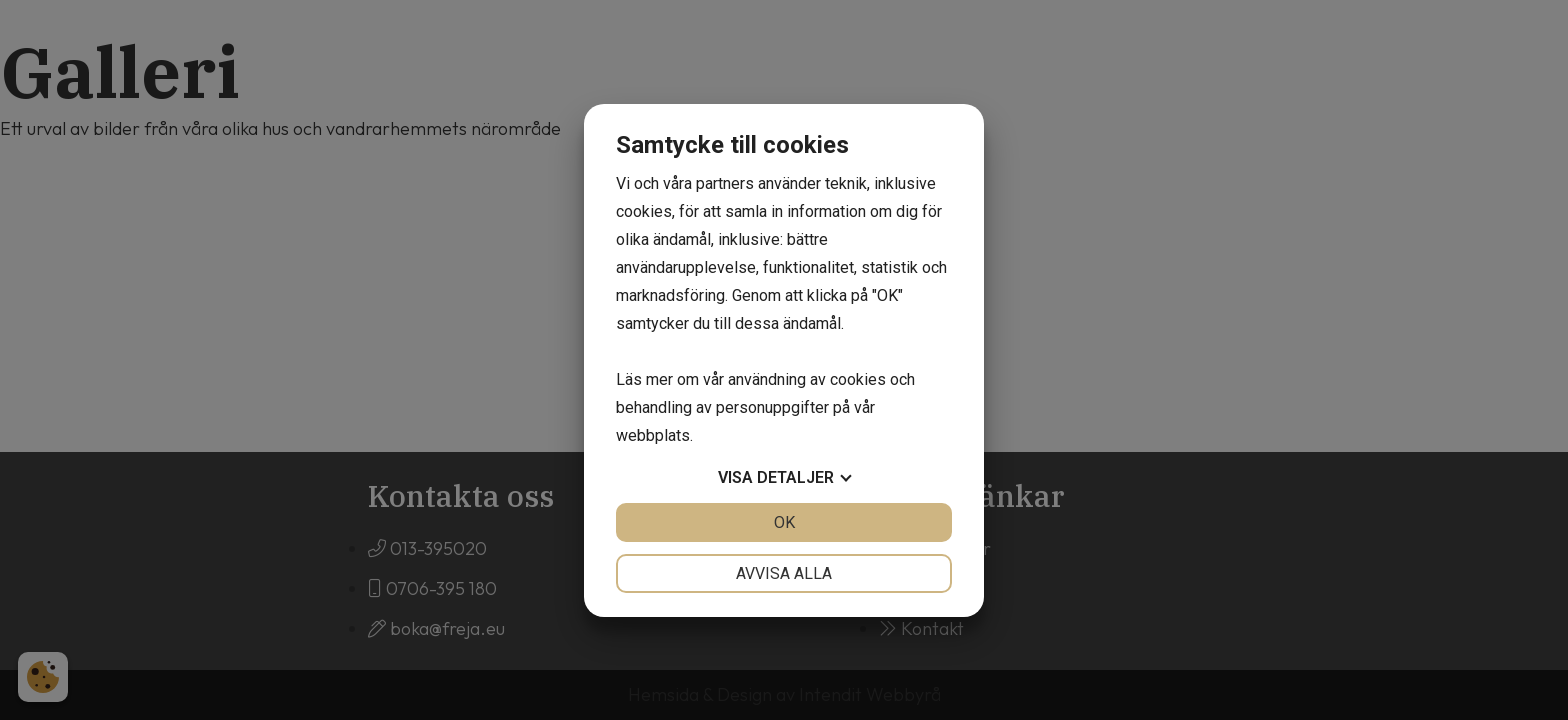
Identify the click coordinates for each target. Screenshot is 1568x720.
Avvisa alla (784, 573)
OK (784, 522)
